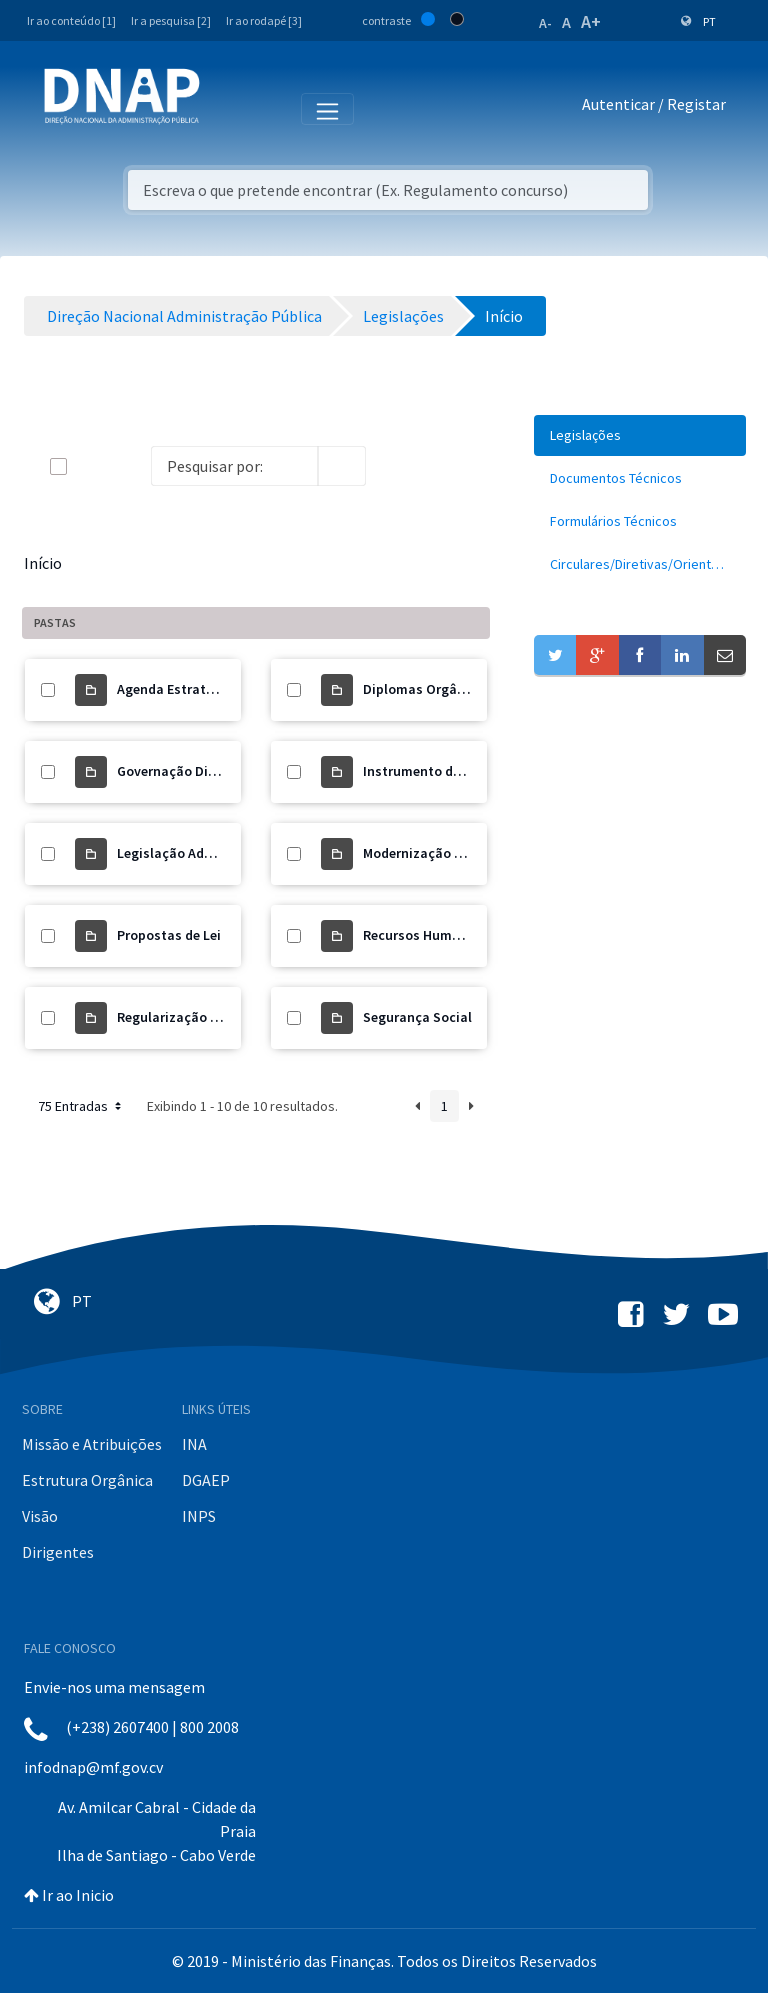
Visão (40, 1516)
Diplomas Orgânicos (427, 689)
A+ (591, 21)
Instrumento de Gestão (435, 771)
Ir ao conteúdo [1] (71, 20)
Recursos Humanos (423, 935)
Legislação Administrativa (200, 853)
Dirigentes (58, 1552)
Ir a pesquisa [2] (171, 20)
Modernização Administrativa (456, 853)
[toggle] (91, 466)
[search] (342, 466)
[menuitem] (640, 435)
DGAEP (206, 1480)
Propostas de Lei (169, 935)
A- (545, 23)
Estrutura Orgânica (87, 1480)
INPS (199, 1516)
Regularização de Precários (202, 1017)
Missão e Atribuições (92, 1444)
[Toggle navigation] (228, 108)
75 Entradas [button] (81, 1106)
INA (194, 1444)
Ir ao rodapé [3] (264, 20)
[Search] (234, 466)
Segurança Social (417, 1017)
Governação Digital (177, 771)
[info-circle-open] (398, 466)
